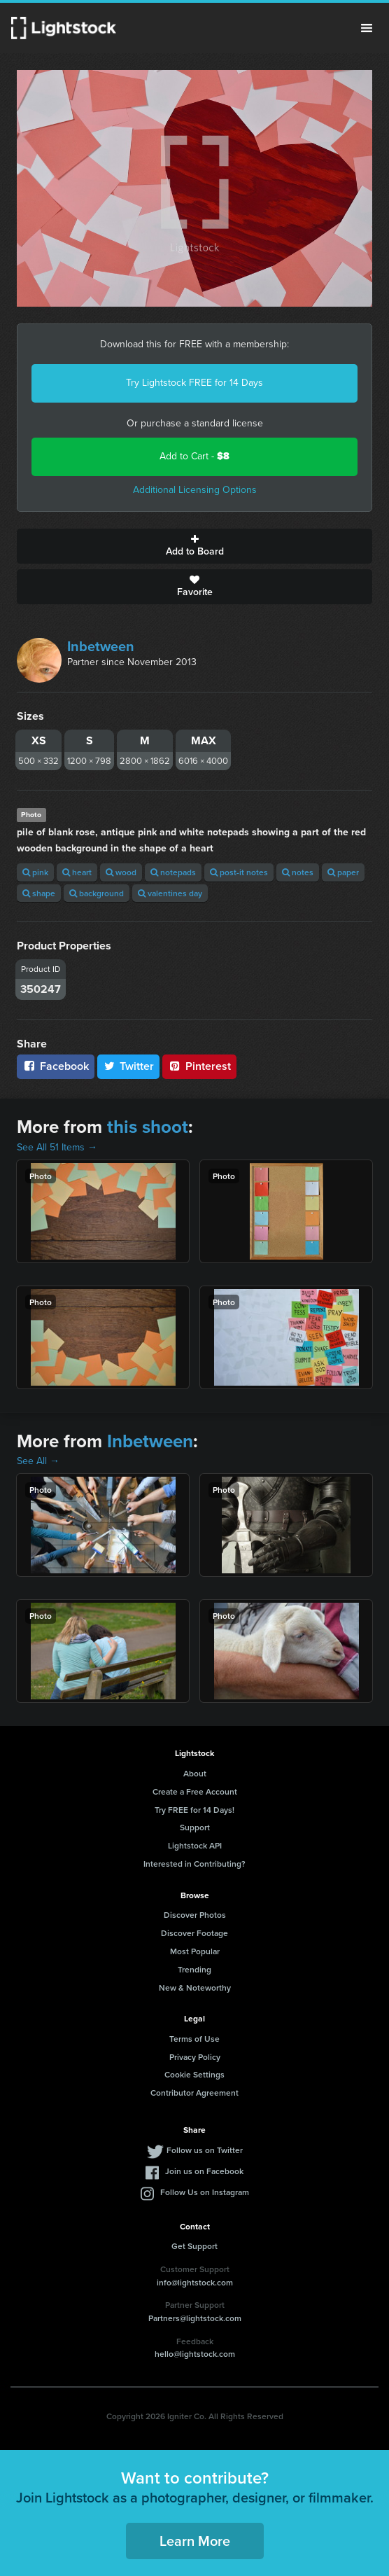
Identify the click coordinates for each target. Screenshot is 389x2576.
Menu (366, 28)
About (194, 1773)
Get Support (194, 2246)
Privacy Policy (194, 2057)
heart (77, 872)
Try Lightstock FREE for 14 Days (194, 382)
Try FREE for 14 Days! (194, 1810)
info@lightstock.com (195, 2282)
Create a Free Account (195, 1791)
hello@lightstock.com (195, 2354)
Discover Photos (195, 1915)
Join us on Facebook (204, 2171)
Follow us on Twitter (205, 2150)
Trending (194, 1969)
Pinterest (199, 1066)
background (96, 893)
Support (195, 1827)
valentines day (170, 893)
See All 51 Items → (57, 1147)
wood (121, 872)
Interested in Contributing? (194, 1864)
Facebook (55, 1066)
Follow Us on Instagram (204, 2192)
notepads (173, 872)
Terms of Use (194, 2039)
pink (35, 872)
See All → (38, 1461)
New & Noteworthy (195, 1987)
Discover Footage (194, 1933)
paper (343, 872)
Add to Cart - (194, 456)
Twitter (129, 1066)
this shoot (147, 1126)
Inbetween (100, 646)
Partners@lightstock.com (194, 2318)
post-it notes (239, 872)
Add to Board (194, 546)
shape (38, 893)
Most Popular (195, 1951)
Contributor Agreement (194, 2092)
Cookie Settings (194, 2074)
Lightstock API (195, 1845)
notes (297, 872)
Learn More (195, 2540)
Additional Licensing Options (195, 489)
